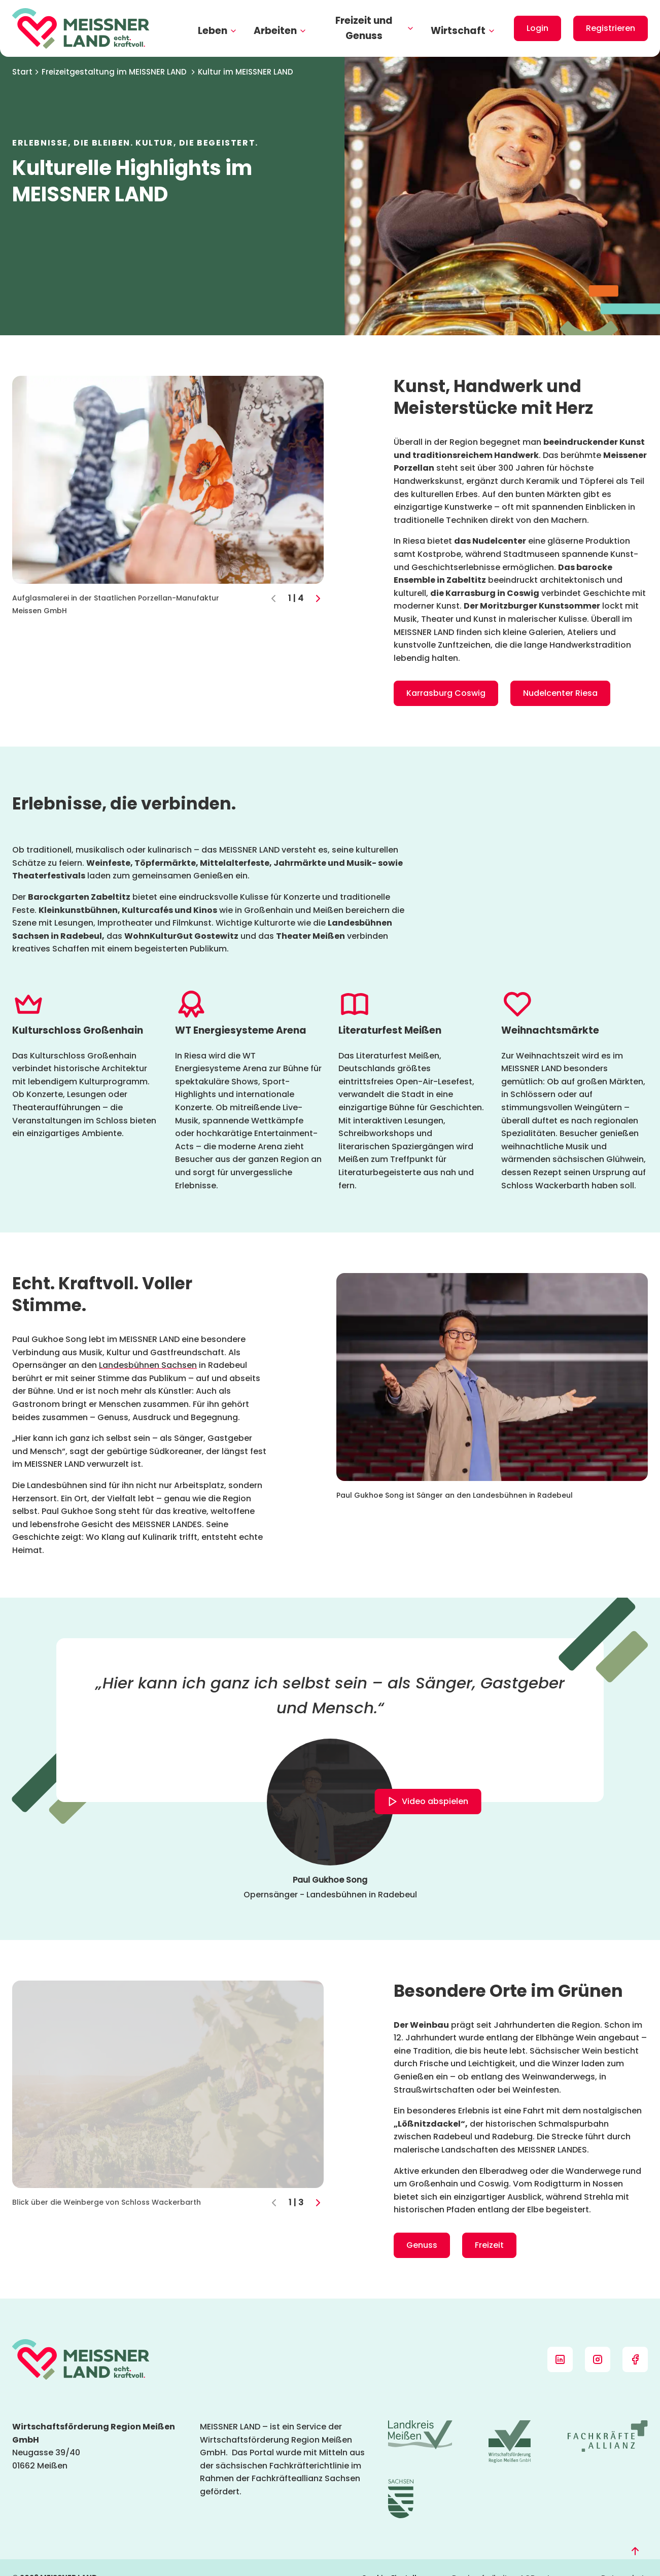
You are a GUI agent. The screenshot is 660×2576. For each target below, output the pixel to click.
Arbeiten (280, 31)
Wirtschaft (463, 31)
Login (537, 28)
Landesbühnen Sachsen (148, 1365)
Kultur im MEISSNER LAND (245, 71)
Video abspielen (427, 1801)
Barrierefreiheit (479, 2557)
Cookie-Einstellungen (400, 2557)
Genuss (421, 2245)
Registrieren (610, 28)
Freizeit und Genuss (375, 28)
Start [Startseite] (26, 71)
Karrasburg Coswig (445, 693)
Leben (217, 31)
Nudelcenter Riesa (560, 693)
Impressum (568, 2557)
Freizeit (489, 2245)
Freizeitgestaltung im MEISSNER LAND (119, 71)
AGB (527, 2557)
